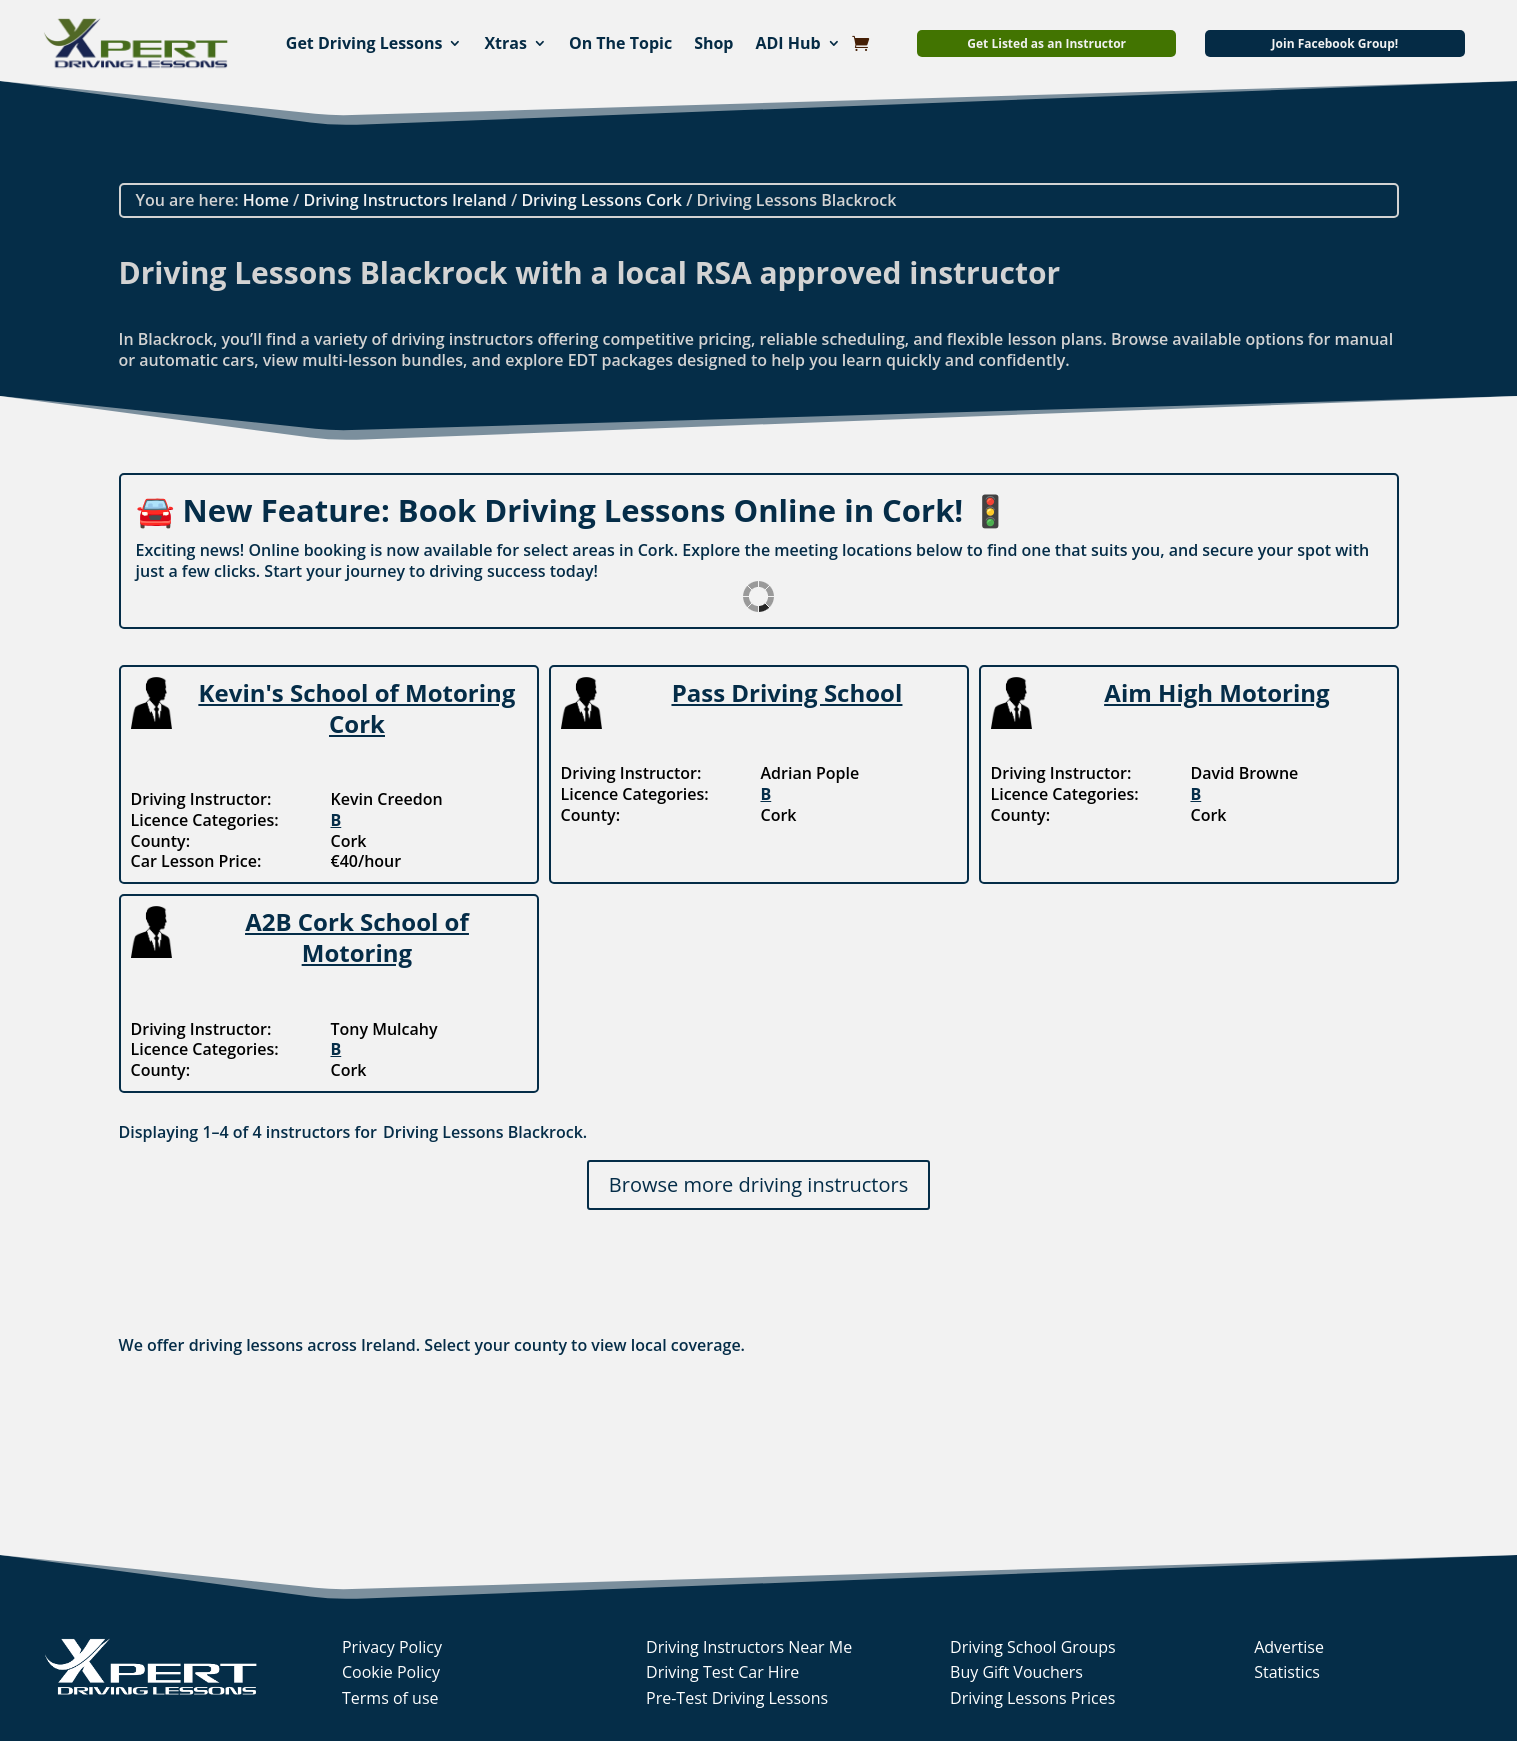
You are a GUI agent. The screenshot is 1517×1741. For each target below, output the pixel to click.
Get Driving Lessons (364, 43)
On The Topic (620, 43)
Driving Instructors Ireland (405, 200)
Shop (713, 43)
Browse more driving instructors (758, 1184)
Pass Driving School (787, 692)
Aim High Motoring (1216, 692)
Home (266, 200)
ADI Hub (787, 43)
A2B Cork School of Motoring (357, 937)
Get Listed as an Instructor (1046, 43)
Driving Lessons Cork (601, 200)
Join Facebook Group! (1335, 43)
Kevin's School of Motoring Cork (357, 708)
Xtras (505, 43)
